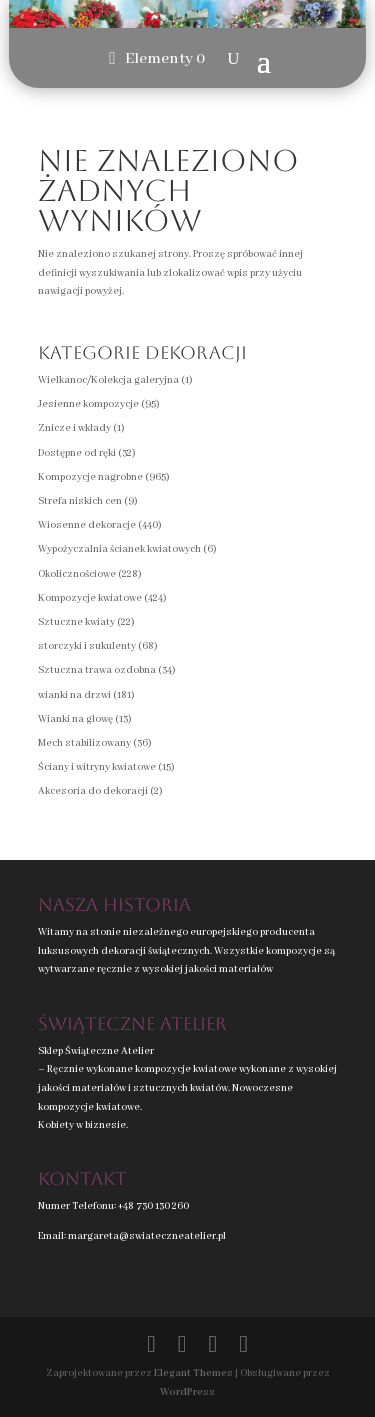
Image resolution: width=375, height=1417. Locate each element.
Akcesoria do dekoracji (93, 791)
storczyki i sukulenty (87, 646)
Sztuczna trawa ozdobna (97, 670)
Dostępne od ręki (77, 453)
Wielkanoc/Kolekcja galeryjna (108, 380)
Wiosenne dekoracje (87, 525)
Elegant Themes (193, 1373)
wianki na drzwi (74, 695)
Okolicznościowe (77, 574)
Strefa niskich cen (80, 501)
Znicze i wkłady (74, 428)
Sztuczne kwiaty (76, 622)
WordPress (187, 1392)
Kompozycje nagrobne (90, 477)
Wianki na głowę (75, 719)
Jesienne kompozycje (88, 404)
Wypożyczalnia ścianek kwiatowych (119, 549)
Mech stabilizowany (84, 743)
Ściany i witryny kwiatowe (97, 767)
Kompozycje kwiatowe (90, 598)
